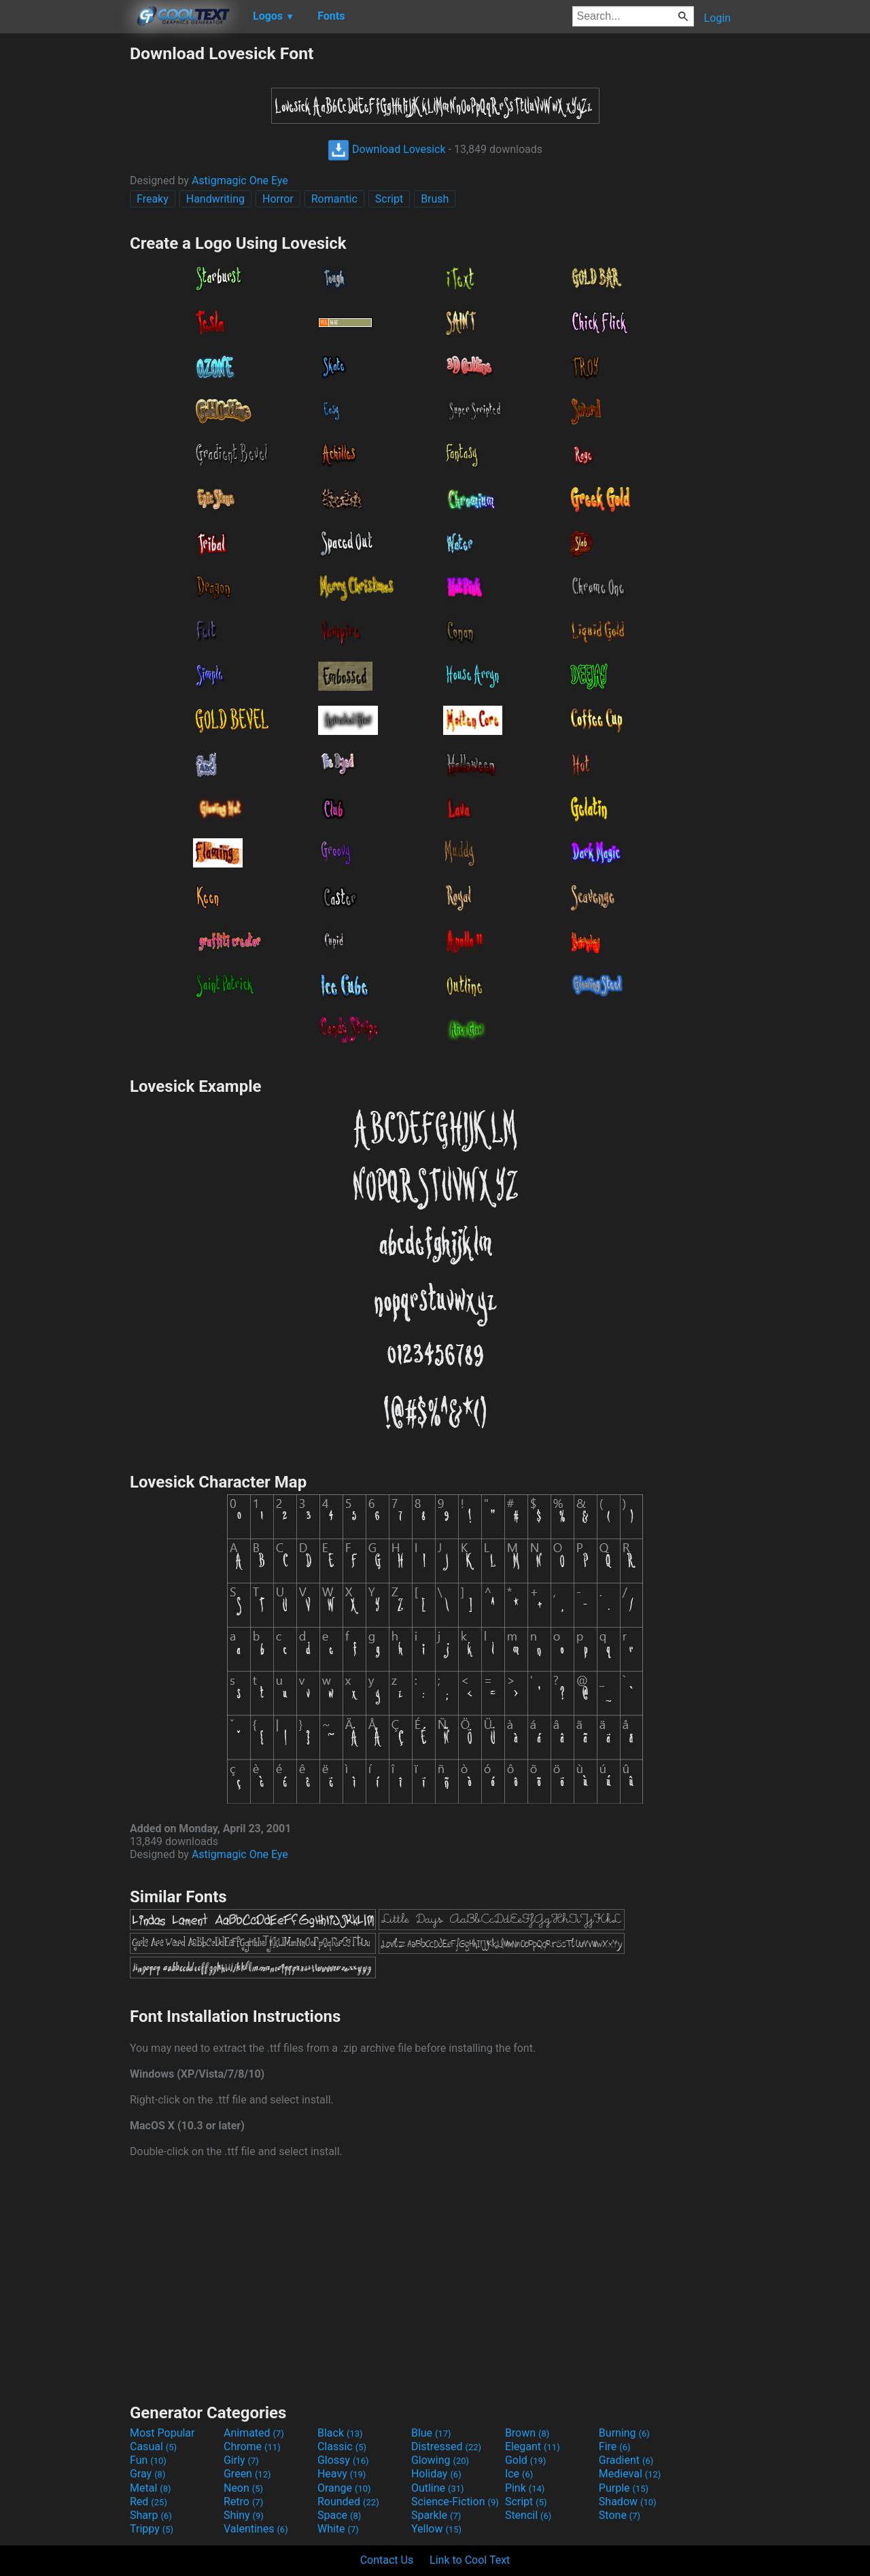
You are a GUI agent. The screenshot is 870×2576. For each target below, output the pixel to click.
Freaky (153, 198)
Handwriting (215, 198)
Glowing (440, 2460)
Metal (150, 2487)
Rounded (348, 2501)
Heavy (341, 2473)
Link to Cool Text (470, 2560)
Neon (243, 2487)
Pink (525, 2487)
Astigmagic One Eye (240, 180)
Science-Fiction (455, 2501)
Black (340, 2432)
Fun (148, 2460)
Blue (431, 2432)
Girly (241, 2460)
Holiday (436, 2473)
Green (247, 2473)
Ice (519, 2473)
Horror (278, 198)
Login (717, 18)
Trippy (151, 2528)
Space (339, 2515)
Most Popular (162, 2432)
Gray (147, 2473)
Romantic (334, 198)
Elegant (532, 2446)
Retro (243, 2501)
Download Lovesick (387, 149)
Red (148, 2501)
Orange (344, 2487)
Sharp (151, 2515)
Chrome (252, 2446)
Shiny (244, 2515)
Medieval (630, 2473)
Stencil (528, 2515)
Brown (527, 2432)
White (338, 2528)
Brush (435, 198)
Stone (619, 2515)
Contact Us (387, 2560)
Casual (153, 2446)
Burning (624, 2432)
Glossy (343, 2460)
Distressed (446, 2446)
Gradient (626, 2460)
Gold (525, 2460)
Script (389, 198)
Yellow (436, 2528)
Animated (254, 2432)
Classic (341, 2446)
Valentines (256, 2528)
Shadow (628, 2501)
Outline (437, 2487)
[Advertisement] (64, 247)
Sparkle (436, 2515)
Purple (623, 2487)
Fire (615, 2446)
